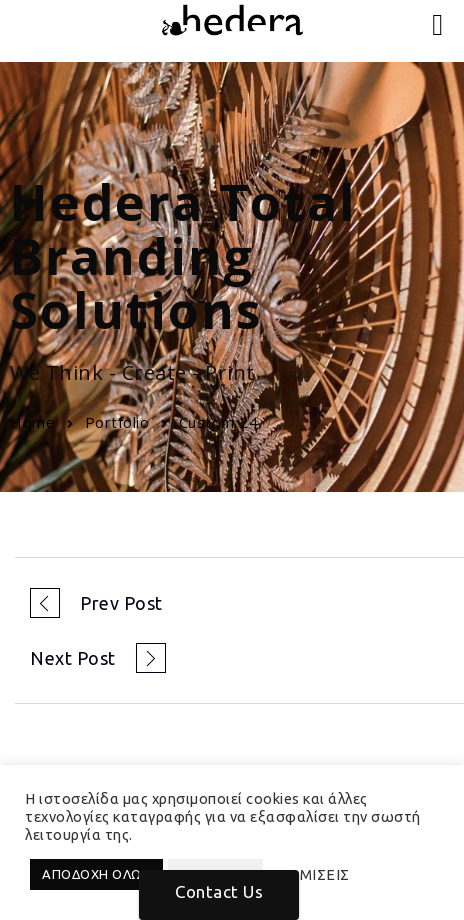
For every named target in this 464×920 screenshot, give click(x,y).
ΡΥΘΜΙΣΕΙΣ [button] (309, 874)
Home (32, 422)
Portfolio (117, 422)
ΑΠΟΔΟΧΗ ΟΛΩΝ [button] (96, 874)
